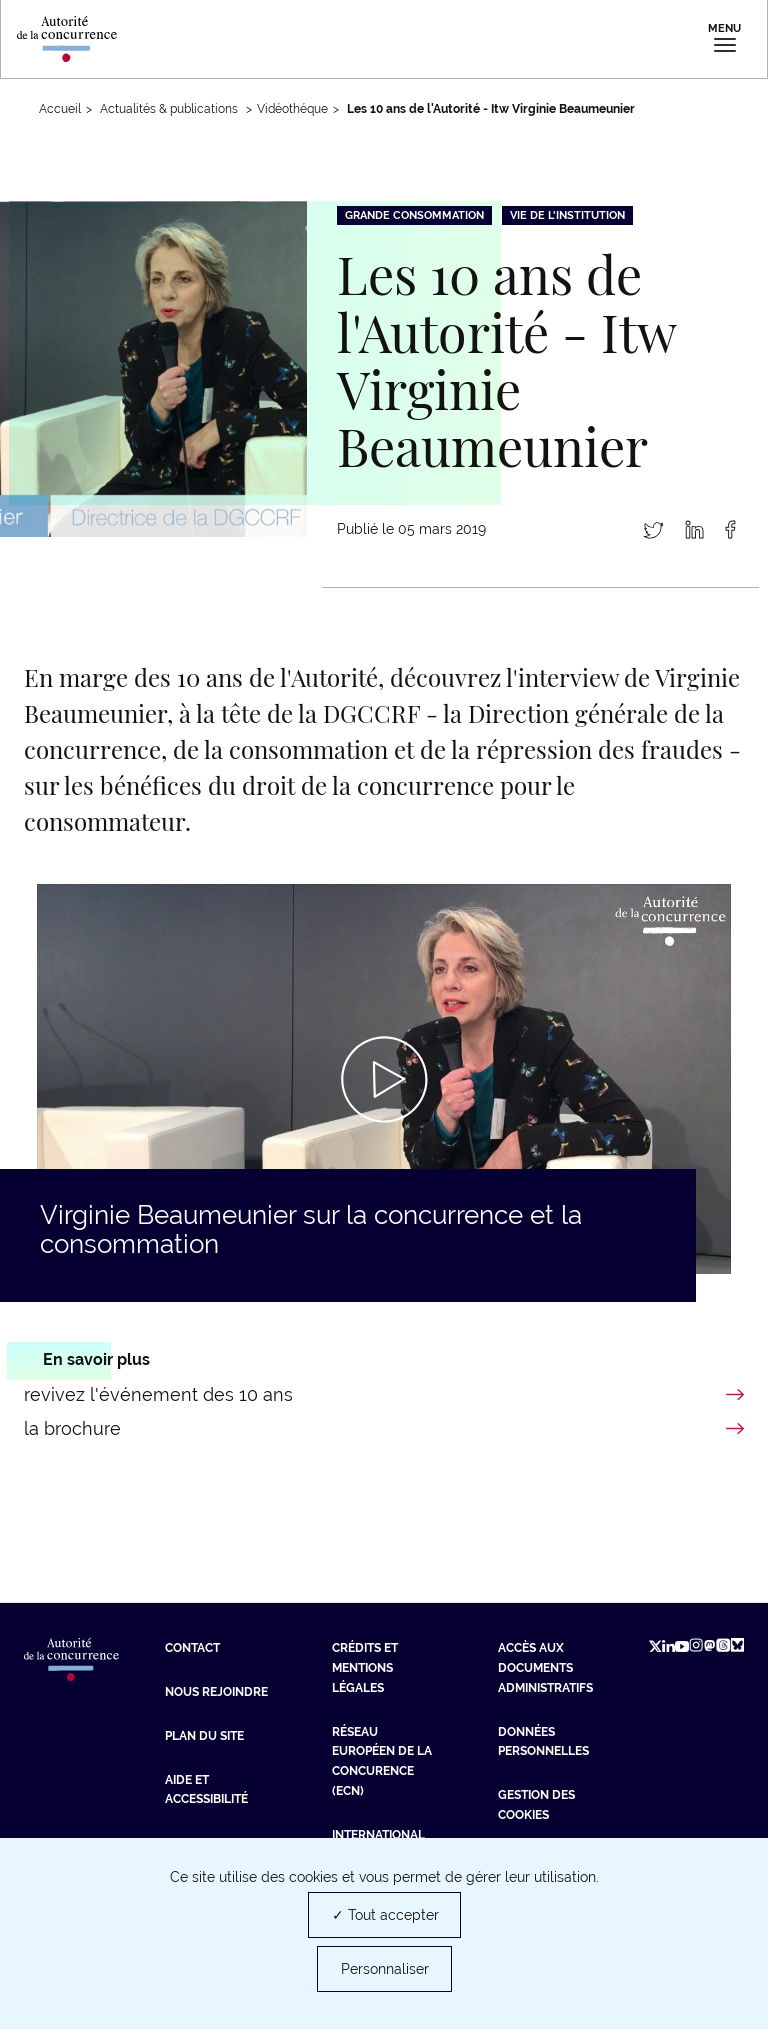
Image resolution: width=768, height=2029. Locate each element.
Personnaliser (385, 1969)
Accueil (60, 109)
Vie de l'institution (567, 215)
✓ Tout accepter (385, 1915)
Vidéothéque (292, 109)
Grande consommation (414, 215)
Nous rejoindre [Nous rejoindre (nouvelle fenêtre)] (216, 1692)
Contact (192, 1648)
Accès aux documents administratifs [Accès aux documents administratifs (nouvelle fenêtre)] (545, 1668)
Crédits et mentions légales (365, 1668)
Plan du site (204, 1736)
